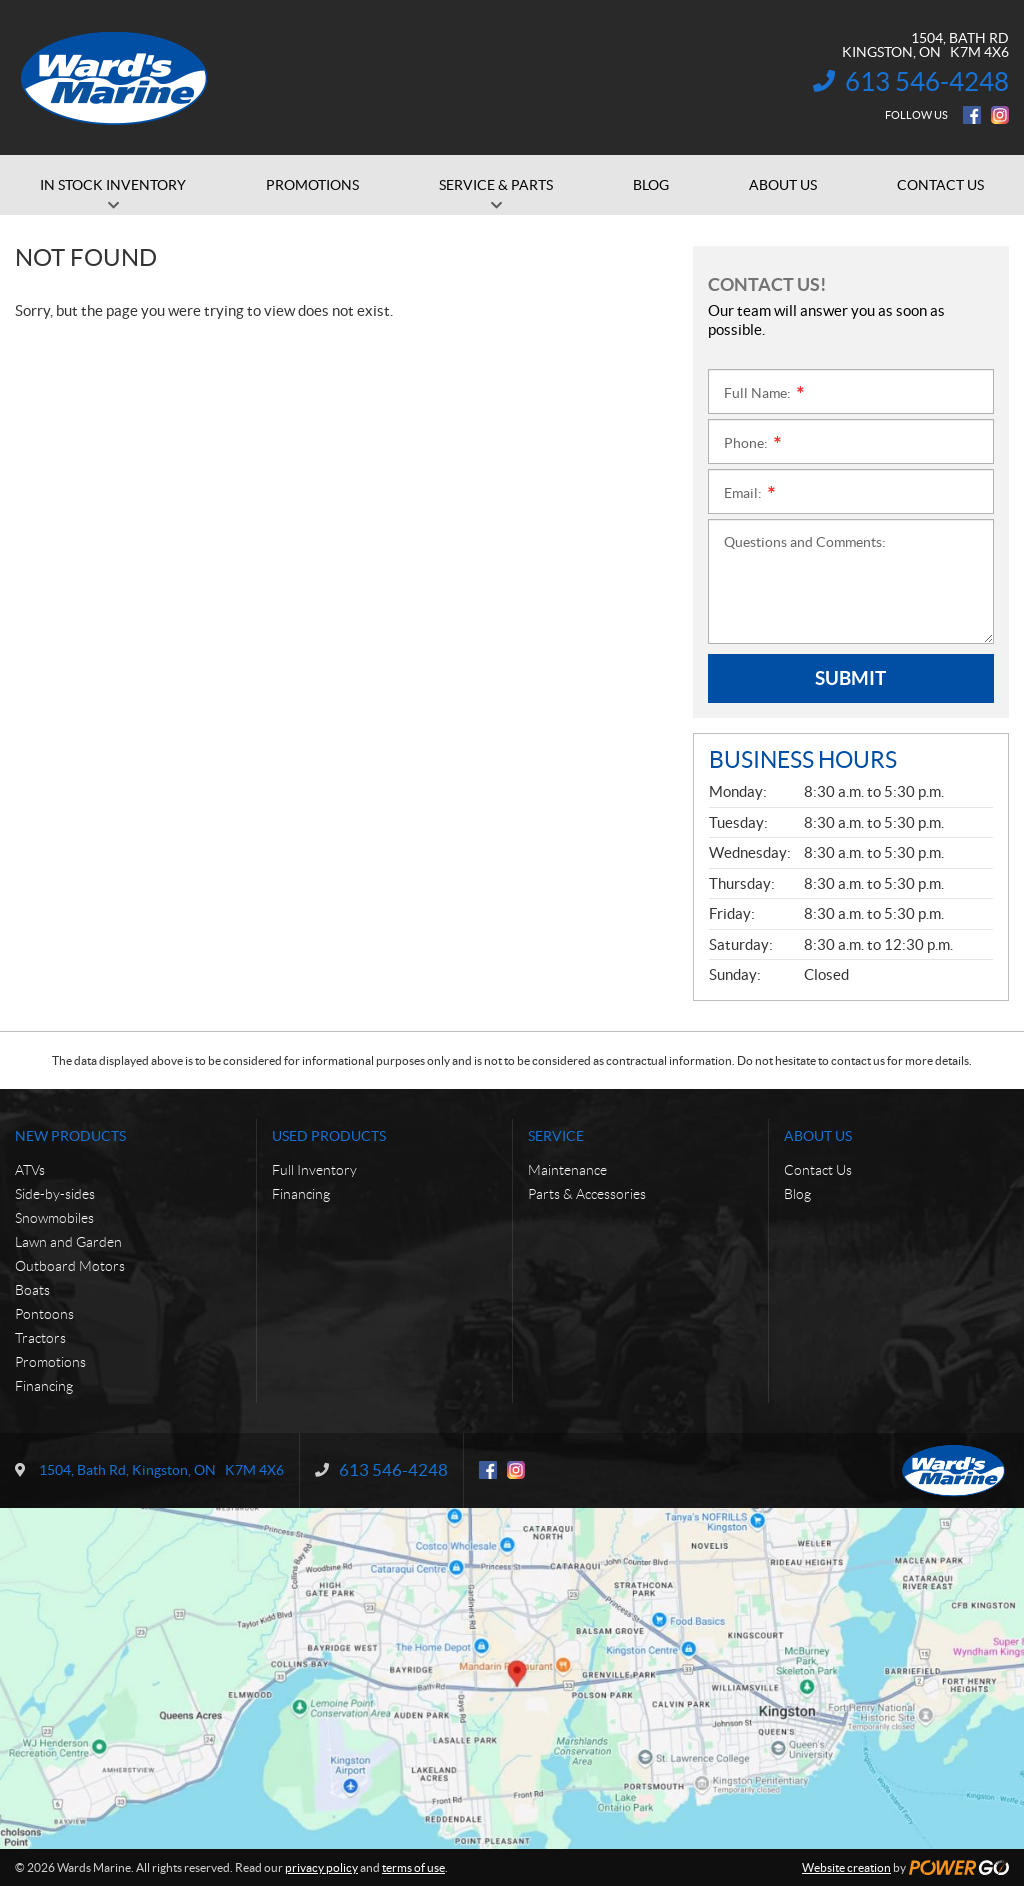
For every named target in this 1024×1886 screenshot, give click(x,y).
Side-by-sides (55, 1194)
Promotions (50, 1362)
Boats (32, 1290)
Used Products (329, 1136)
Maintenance (567, 1170)
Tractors (40, 1338)
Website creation (846, 1867)
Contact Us (818, 1170)
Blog (797, 1194)
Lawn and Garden (68, 1242)
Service (556, 1136)
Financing (44, 1386)
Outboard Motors (70, 1266)
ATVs (30, 1170)
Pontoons (44, 1314)
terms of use (413, 1867)
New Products (70, 1136)
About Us (818, 1136)
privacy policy (321, 1867)
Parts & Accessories (587, 1194)
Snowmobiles (54, 1218)
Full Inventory (314, 1170)
